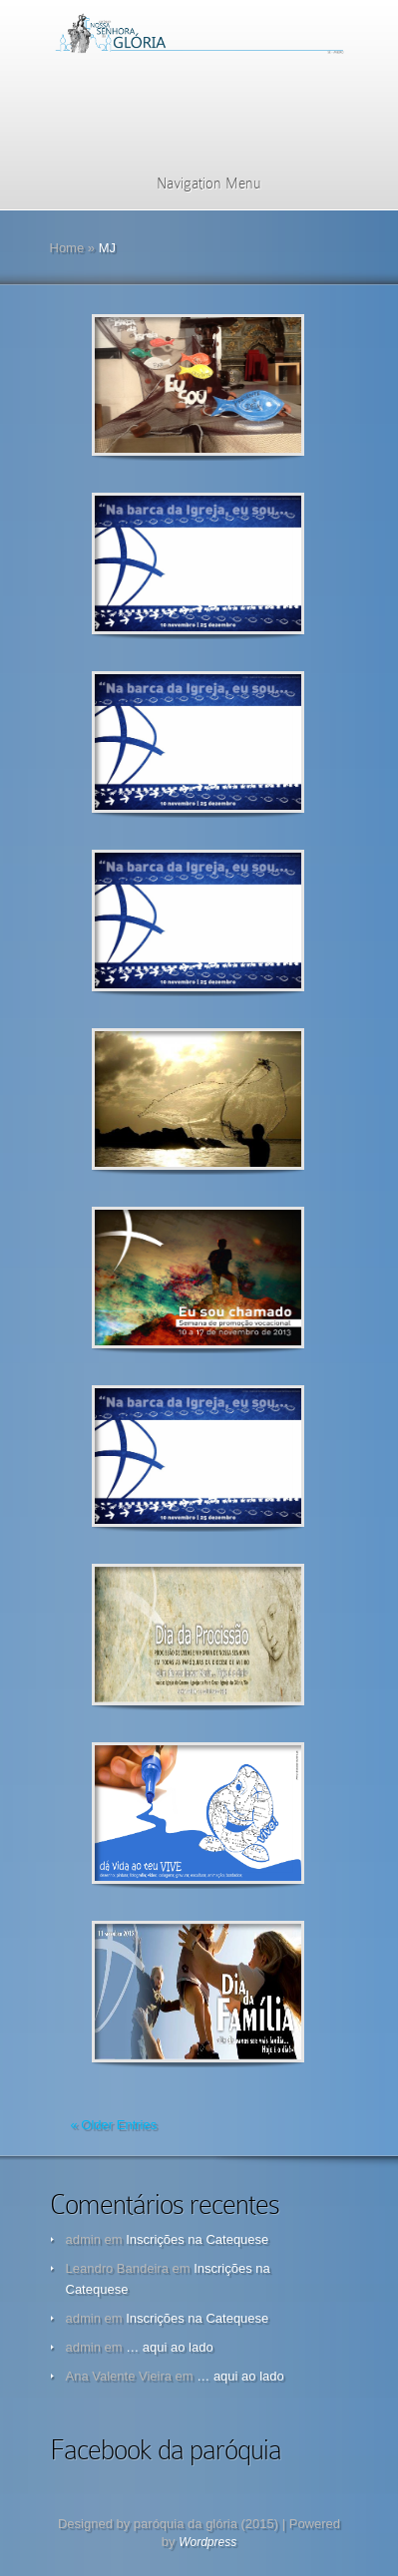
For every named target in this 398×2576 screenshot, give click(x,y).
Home (67, 247)
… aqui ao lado (169, 2347)
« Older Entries (114, 2124)
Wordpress (207, 2542)
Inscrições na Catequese (197, 2239)
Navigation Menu (196, 183)
